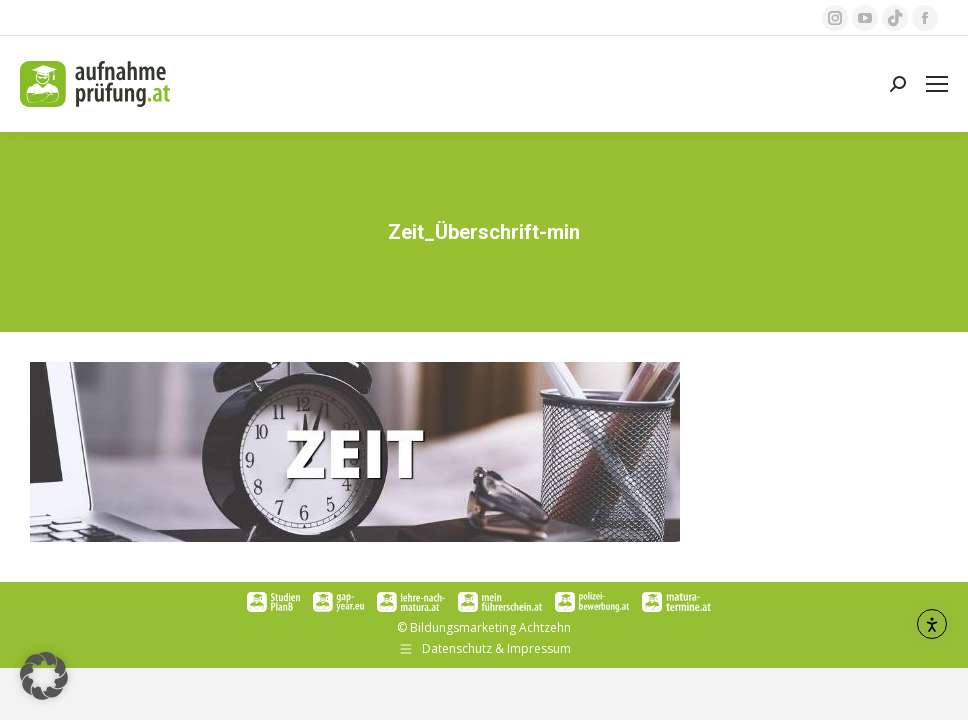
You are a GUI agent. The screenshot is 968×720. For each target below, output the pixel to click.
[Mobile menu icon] (937, 84)
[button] (44, 676)
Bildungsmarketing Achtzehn (490, 627)
